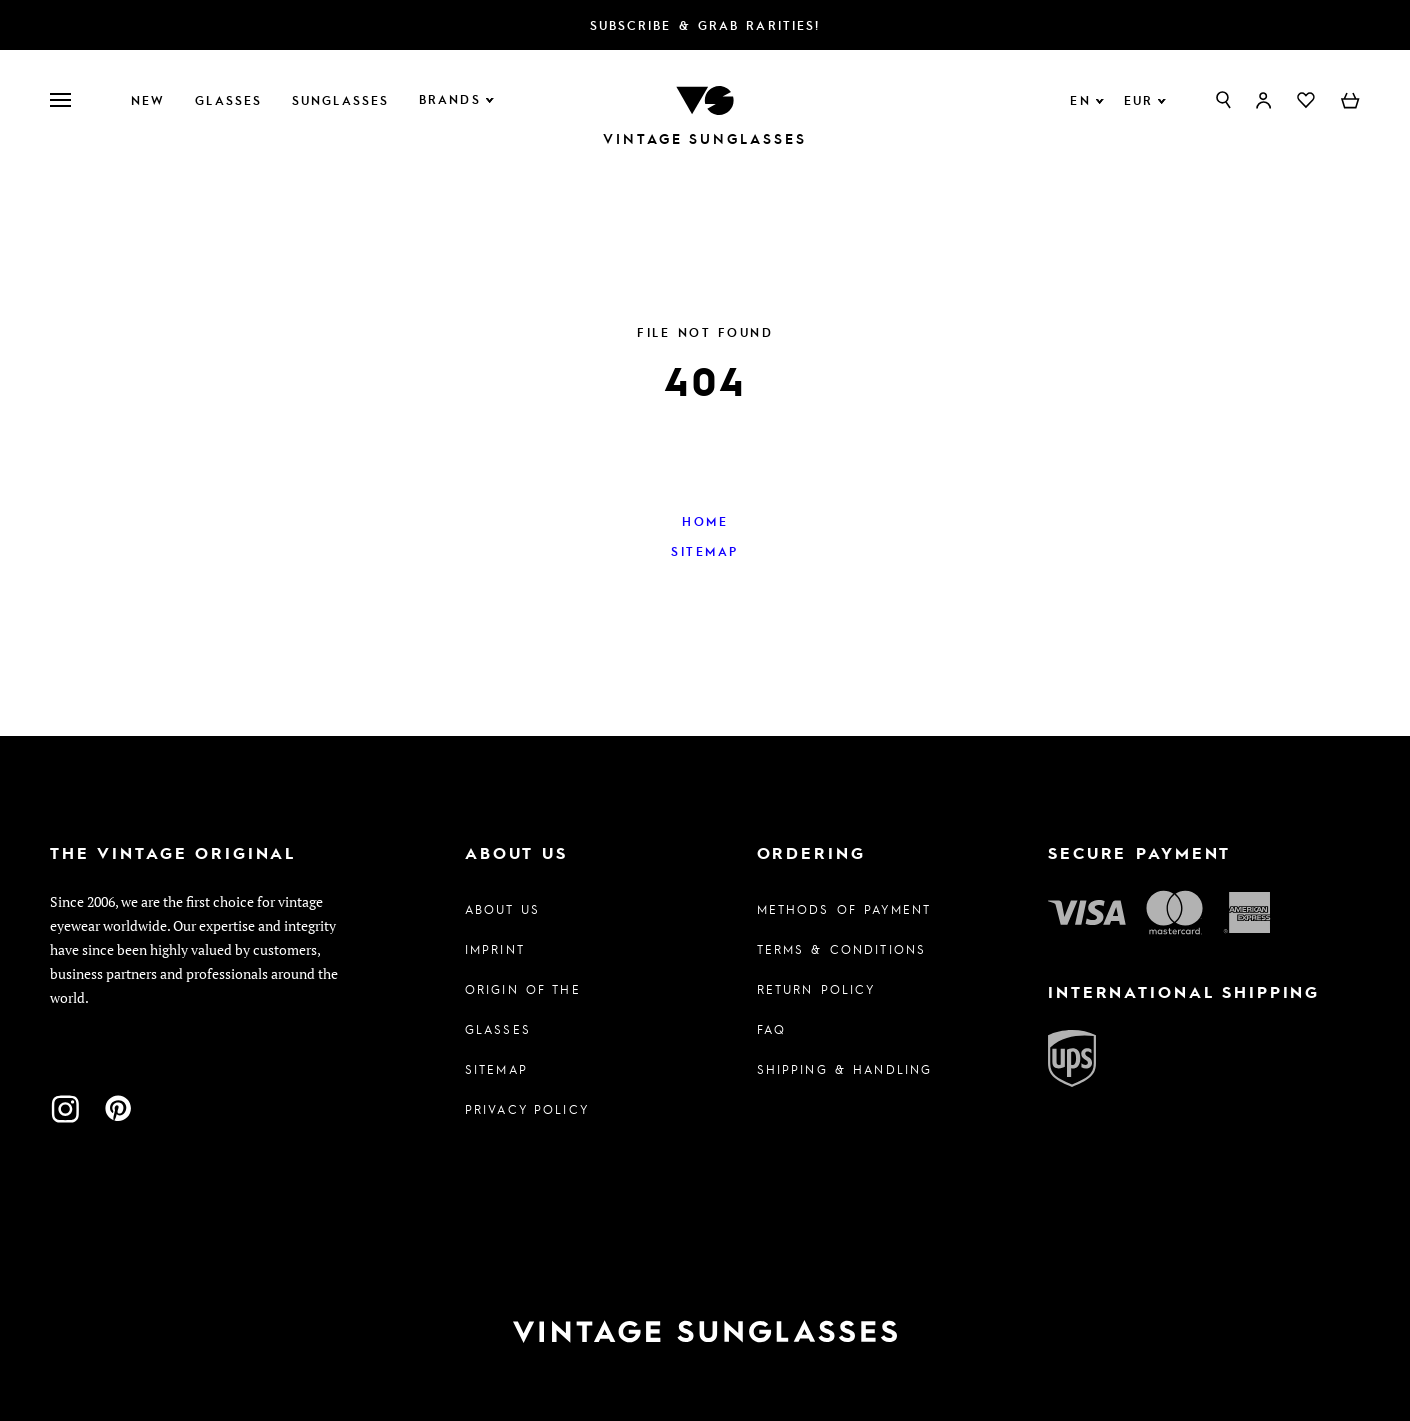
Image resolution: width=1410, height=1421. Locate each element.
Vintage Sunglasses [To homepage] (705, 138)
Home (705, 521)
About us (502, 909)
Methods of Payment (844, 909)
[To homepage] (705, 98)
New (148, 100)
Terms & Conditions (842, 949)
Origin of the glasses (523, 1009)
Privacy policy (527, 1109)
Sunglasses (340, 100)
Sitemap (705, 551)
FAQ (771, 1029)
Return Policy (816, 989)
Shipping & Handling (845, 1069)
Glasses (228, 100)
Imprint (495, 949)
